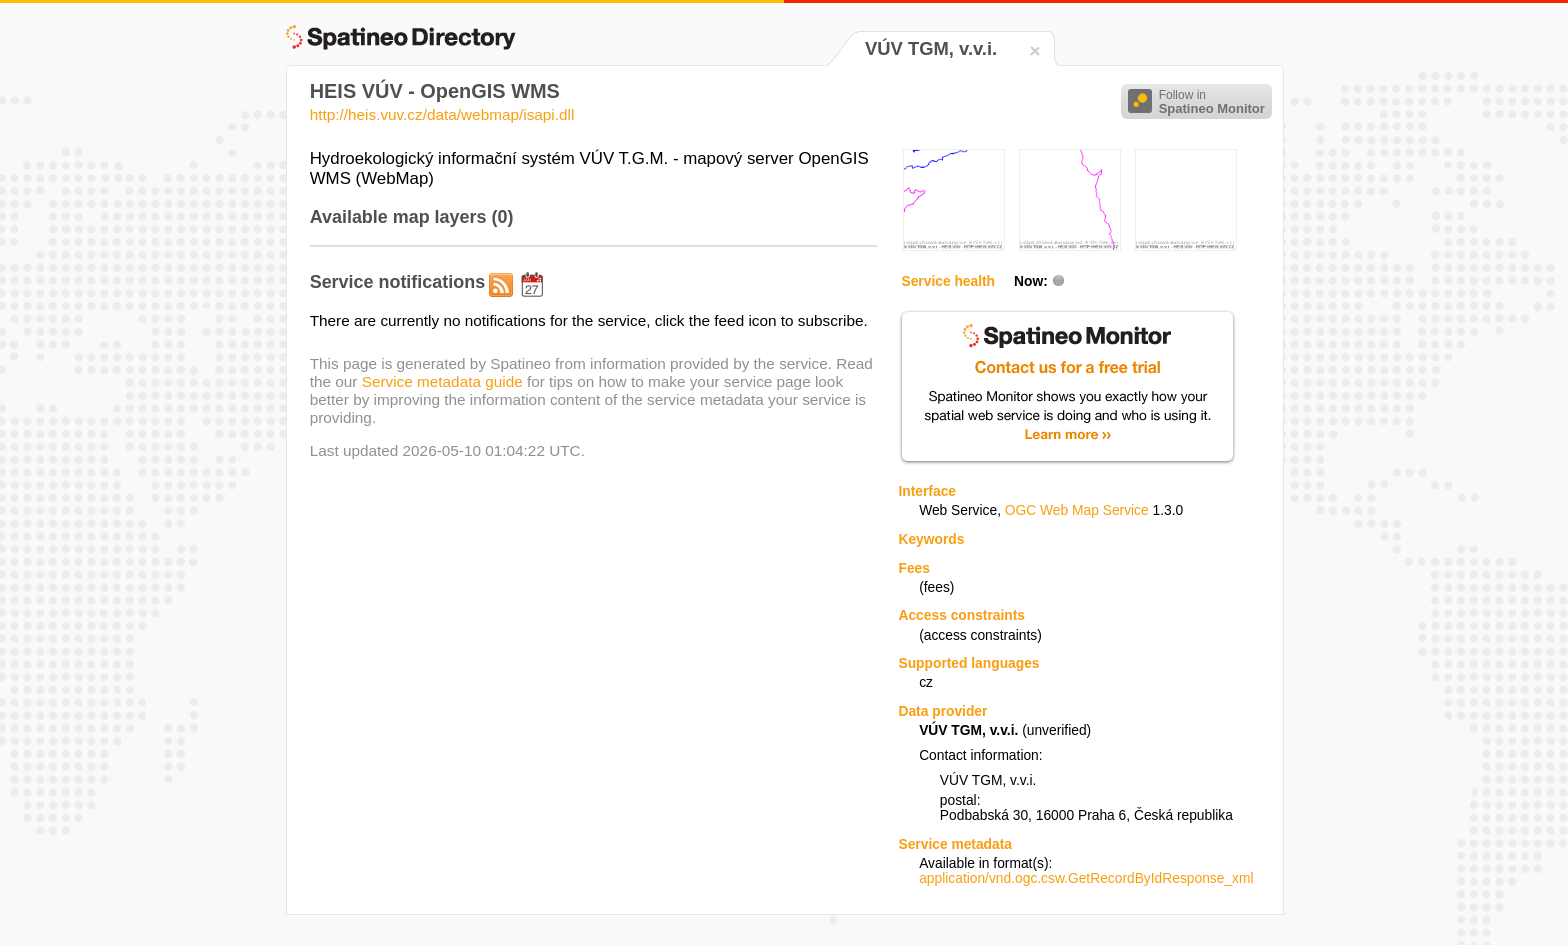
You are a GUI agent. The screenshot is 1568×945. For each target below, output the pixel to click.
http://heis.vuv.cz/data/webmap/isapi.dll (442, 114)
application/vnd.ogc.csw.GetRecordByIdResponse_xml (1086, 878)
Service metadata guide (442, 381)
